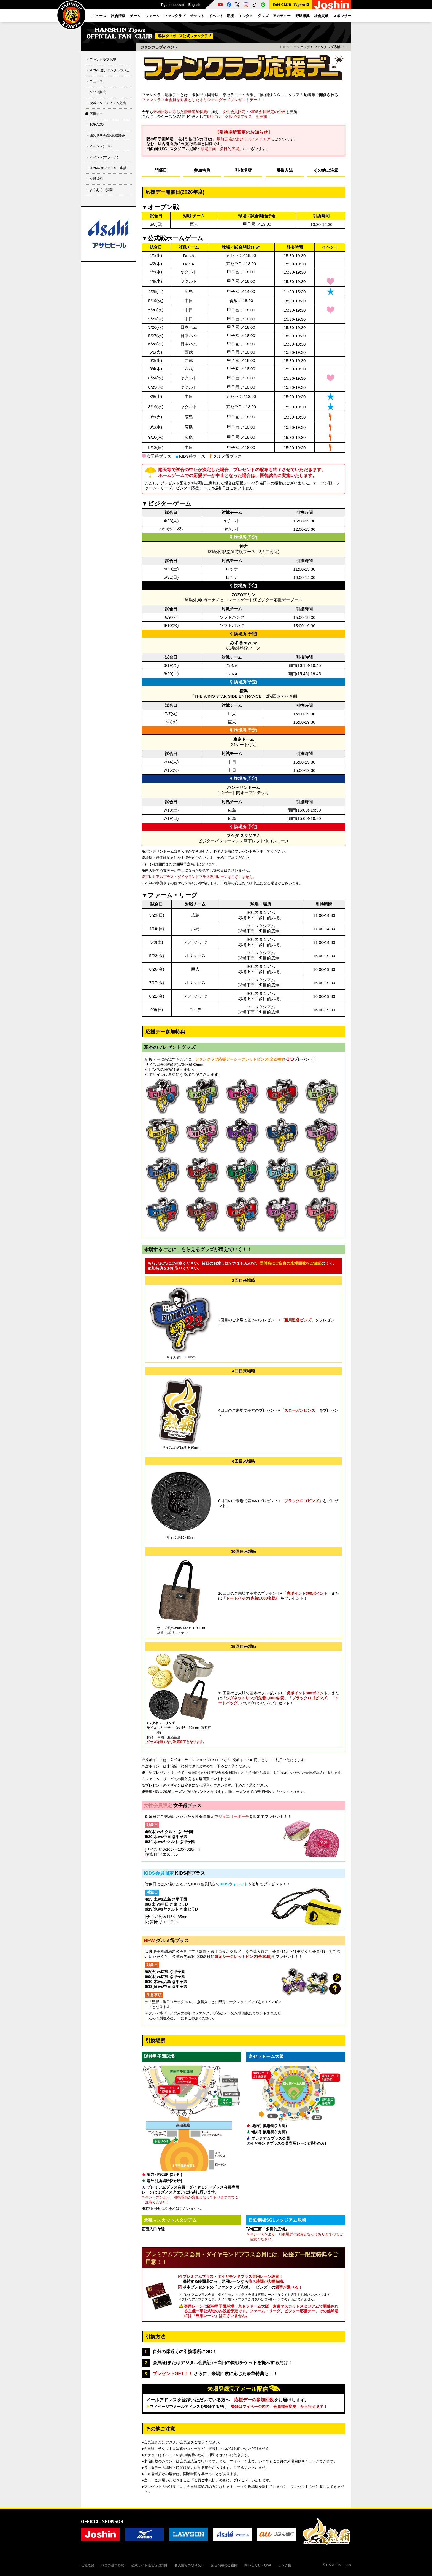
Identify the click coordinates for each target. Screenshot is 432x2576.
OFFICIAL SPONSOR (102, 2521)
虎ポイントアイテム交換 (108, 103)
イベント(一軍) (101, 146)
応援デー (96, 114)
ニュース (96, 81)
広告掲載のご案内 (224, 2565)
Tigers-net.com (172, 5)
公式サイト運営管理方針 (149, 2565)
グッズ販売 (98, 92)
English (194, 5)
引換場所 (243, 170)
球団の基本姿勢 (112, 2565)
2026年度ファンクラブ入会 (110, 70)
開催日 (161, 170)
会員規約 (96, 179)
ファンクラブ (300, 47)
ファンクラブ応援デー (330, 47)
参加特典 (202, 170)
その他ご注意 (326, 170)
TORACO (97, 124)
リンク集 (284, 2565)
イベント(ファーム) (104, 157)
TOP (283, 47)
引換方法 (284, 170)
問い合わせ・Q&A (257, 2565)
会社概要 (87, 2565)
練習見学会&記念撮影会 (107, 136)
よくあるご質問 (101, 190)
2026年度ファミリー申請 (108, 168)
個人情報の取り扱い (189, 2565)
